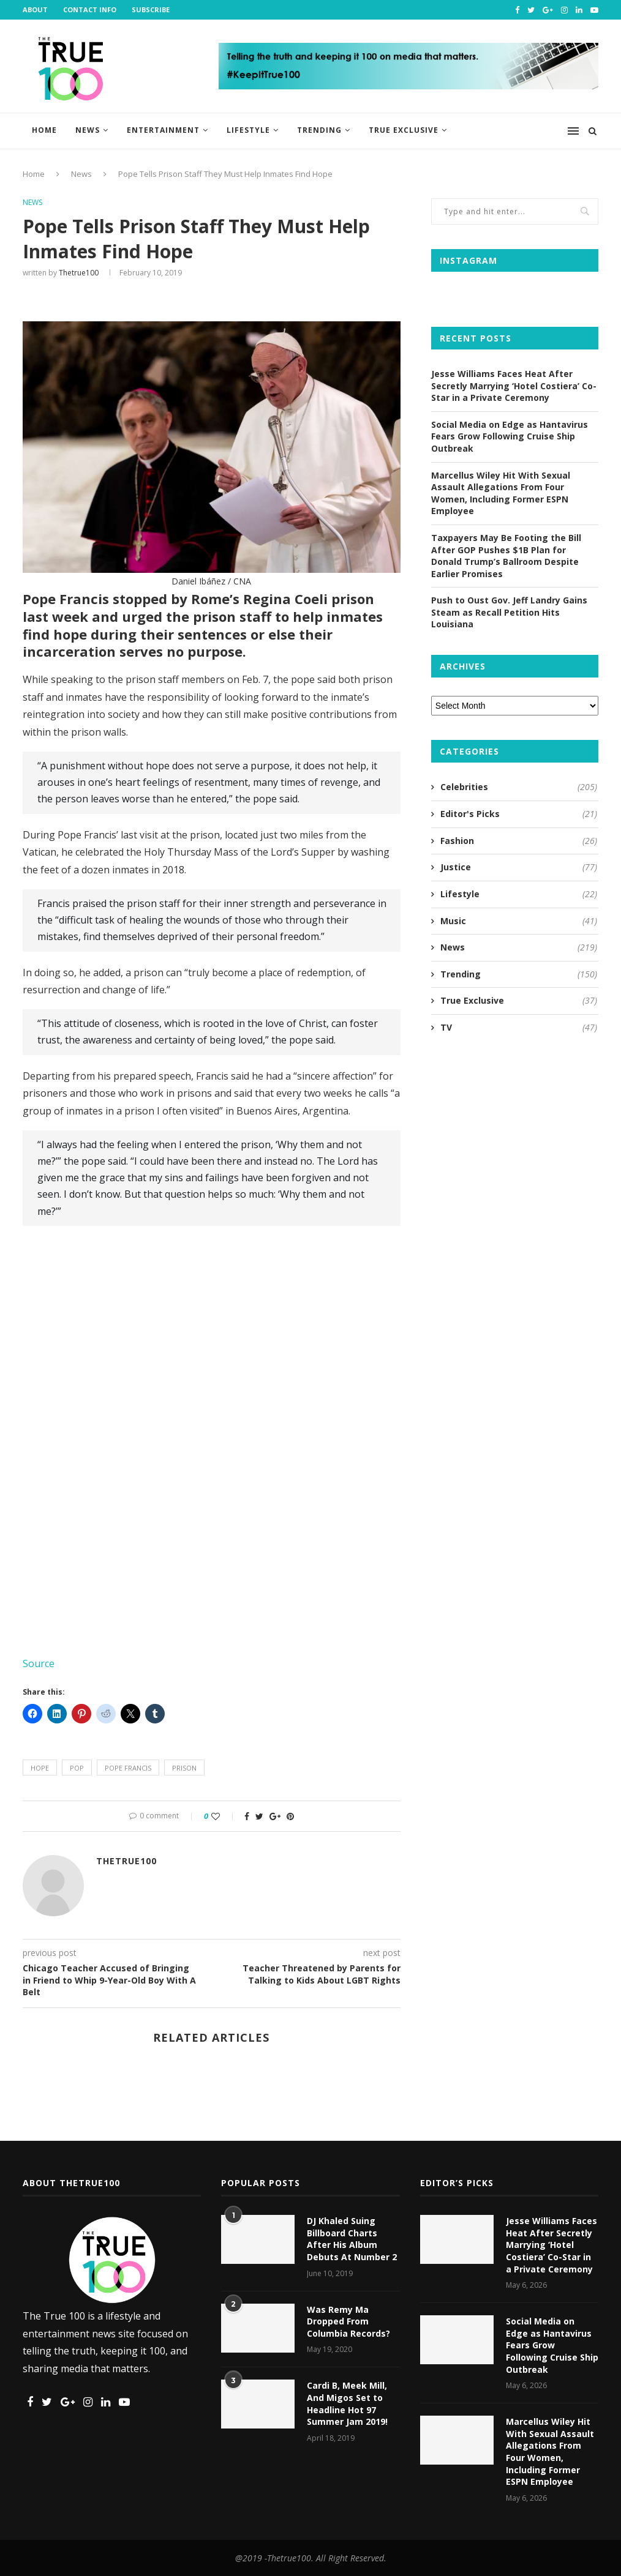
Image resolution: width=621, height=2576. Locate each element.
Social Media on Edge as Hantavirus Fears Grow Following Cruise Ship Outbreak (509, 436)
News (87, 130)
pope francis (128, 1767)
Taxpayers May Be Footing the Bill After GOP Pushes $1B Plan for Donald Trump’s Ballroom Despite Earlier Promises (506, 556)
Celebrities (518, 787)
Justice (518, 867)
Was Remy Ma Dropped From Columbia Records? (348, 2321)
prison (184, 1767)
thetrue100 (79, 272)
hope (40, 1767)
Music (518, 921)
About (35, 9)
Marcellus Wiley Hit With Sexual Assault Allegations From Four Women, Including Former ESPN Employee (500, 493)
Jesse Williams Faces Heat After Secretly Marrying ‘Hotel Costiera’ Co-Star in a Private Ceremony (514, 385)
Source (39, 1663)
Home (44, 130)
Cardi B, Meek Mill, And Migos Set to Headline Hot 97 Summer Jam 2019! (347, 2403)
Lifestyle (248, 130)
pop (77, 1767)
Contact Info (89, 9)
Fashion (518, 841)
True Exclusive (403, 130)
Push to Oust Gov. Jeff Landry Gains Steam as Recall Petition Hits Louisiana (509, 612)
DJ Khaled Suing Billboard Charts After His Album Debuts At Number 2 (352, 2239)
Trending (319, 130)
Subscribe (151, 9)
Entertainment (163, 130)
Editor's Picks (518, 814)
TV (518, 1027)
